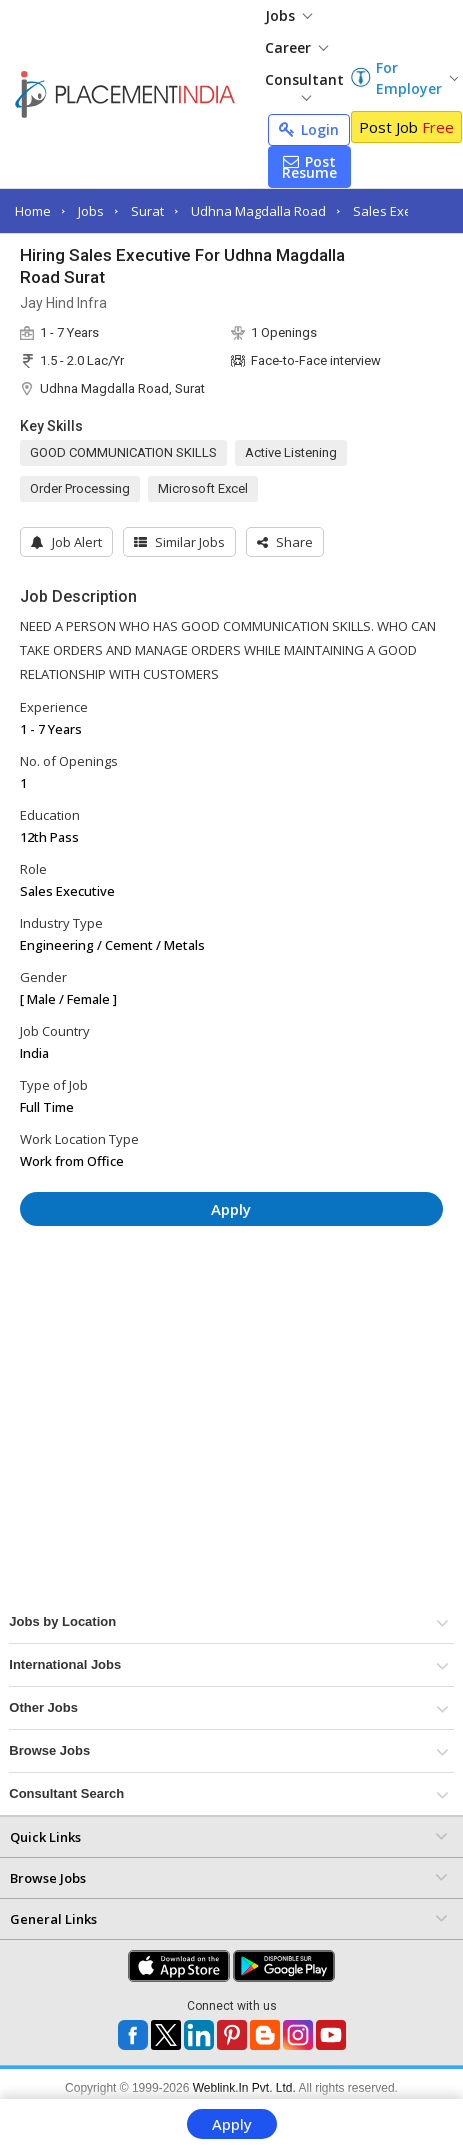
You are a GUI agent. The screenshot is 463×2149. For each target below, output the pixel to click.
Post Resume (309, 167)
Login (309, 129)
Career (296, 47)
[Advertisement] (189, 1301)
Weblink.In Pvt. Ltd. (244, 2088)
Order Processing (80, 488)
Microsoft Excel (203, 488)
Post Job (406, 127)
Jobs (288, 15)
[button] (285, 542)
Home (33, 211)
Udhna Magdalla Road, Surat (122, 388)
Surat (147, 211)
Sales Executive (400, 211)
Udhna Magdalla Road (258, 211)
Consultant (304, 85)
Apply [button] (231, 1209)
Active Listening (291, 452)
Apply (232, 2124)
